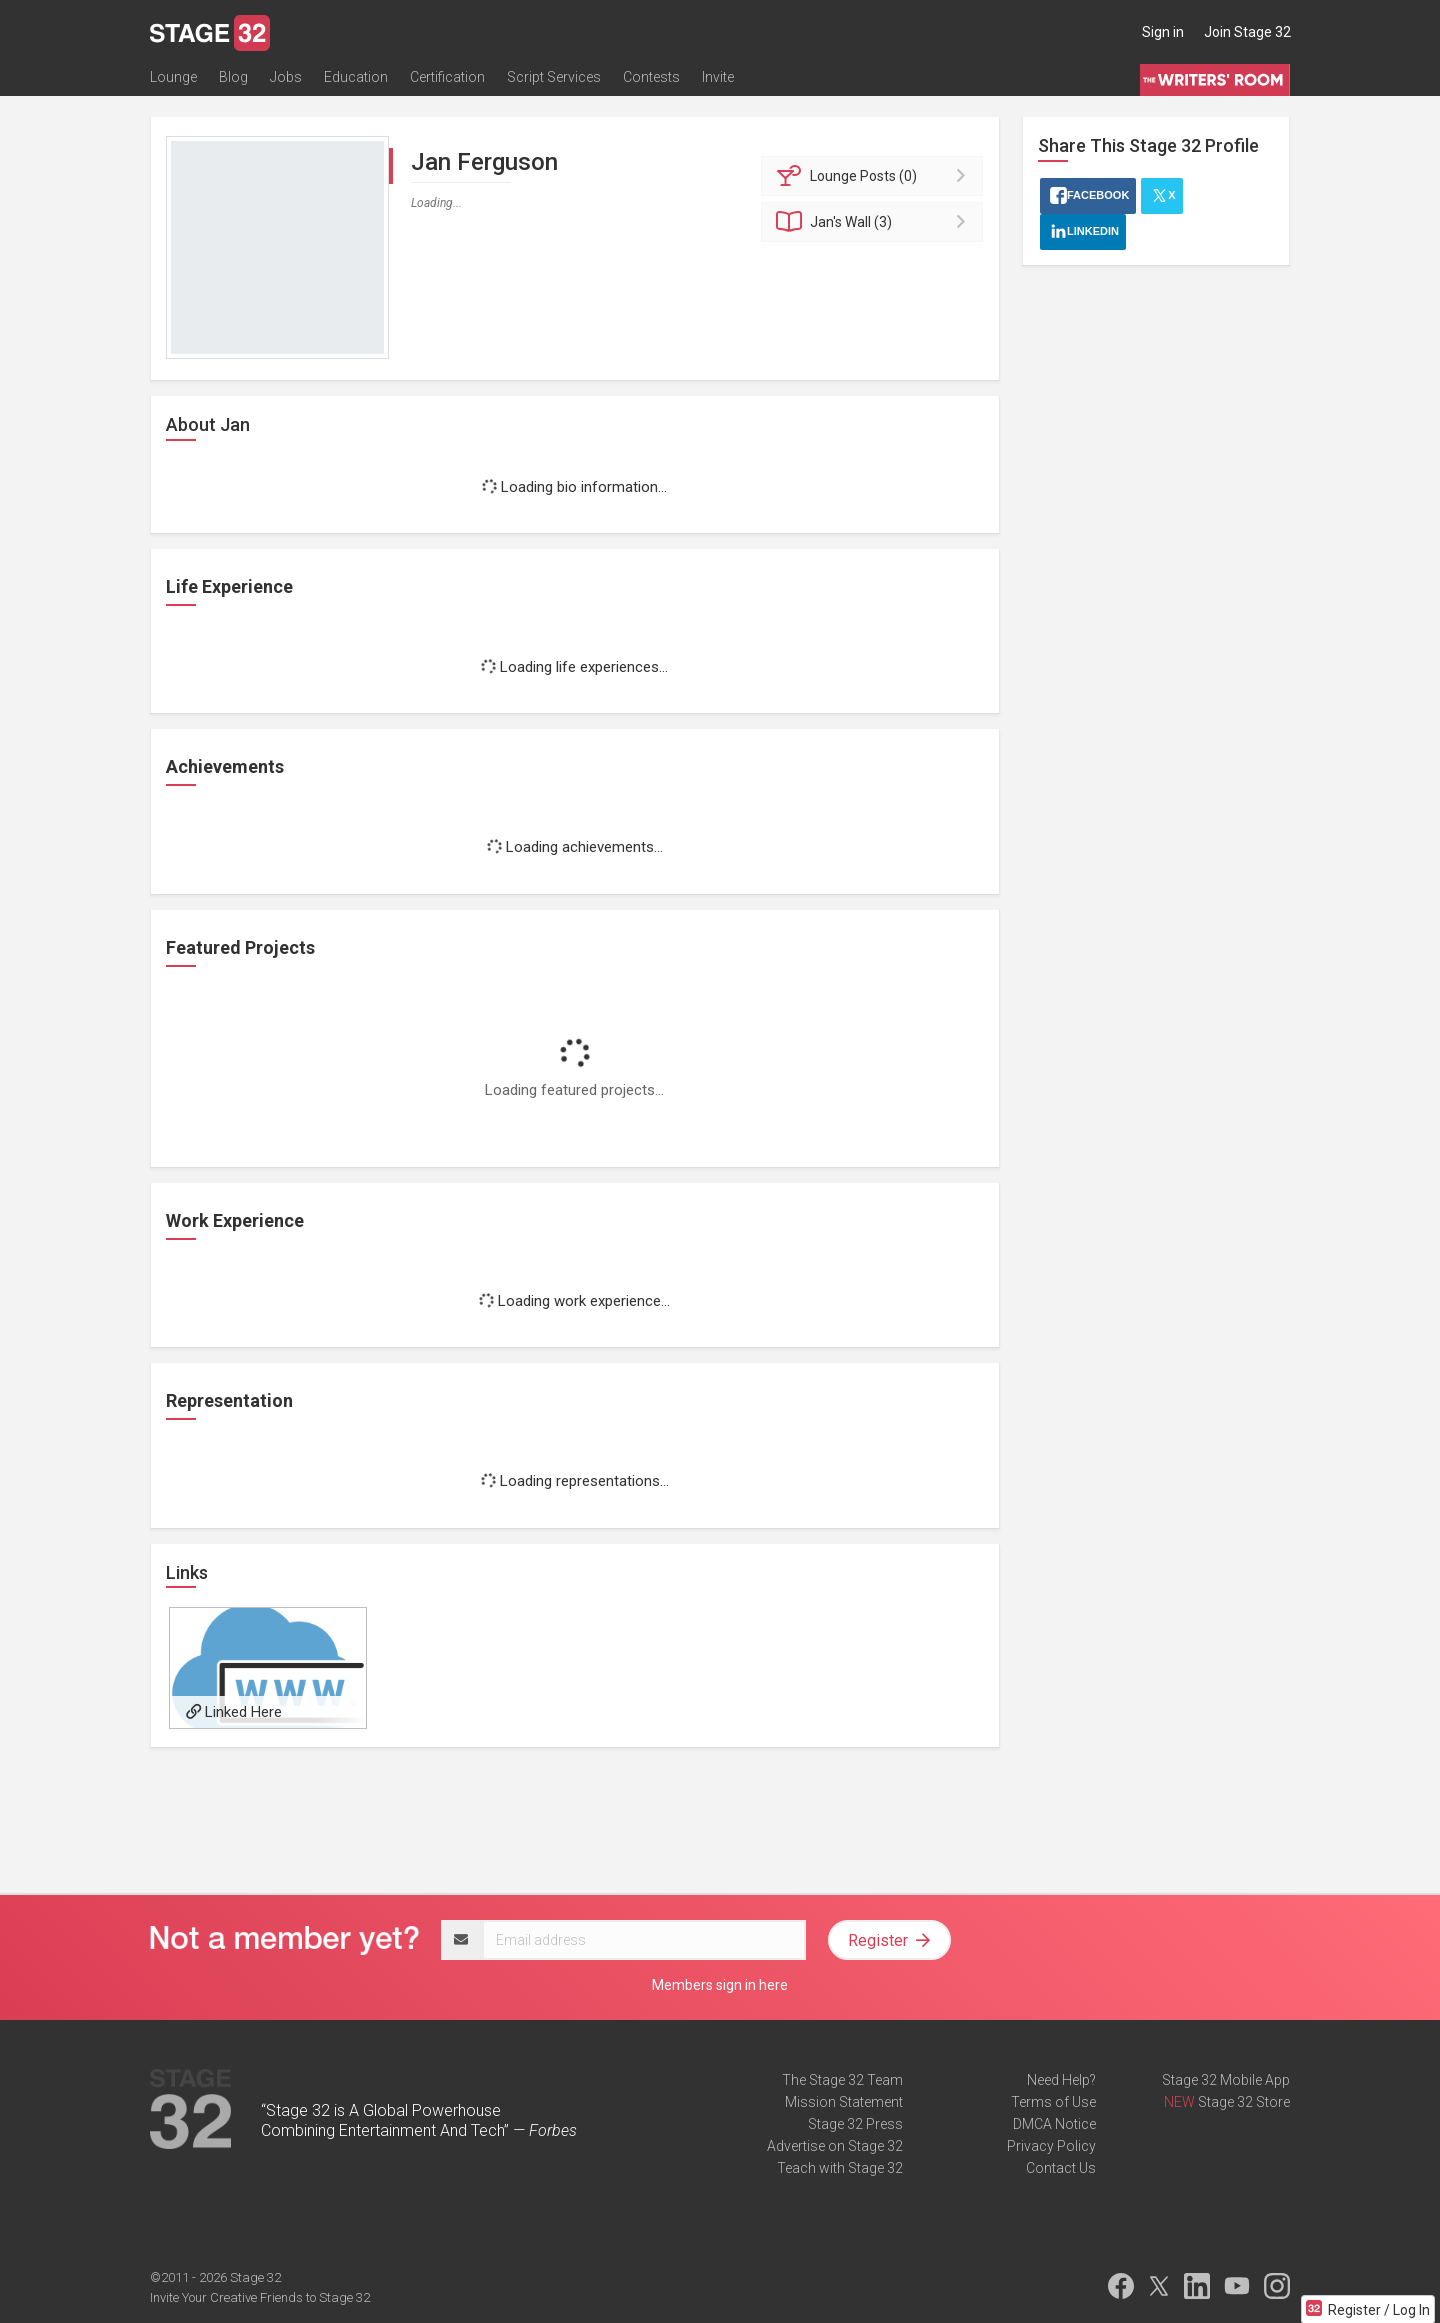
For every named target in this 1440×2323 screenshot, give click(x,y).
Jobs (286, 77)
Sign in (1163, 32)
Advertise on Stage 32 (835, 2146)
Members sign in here (720, 1985)
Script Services (554, 77)
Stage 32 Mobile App (1226, 2080)
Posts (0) (875, 176)
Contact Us (1061, 2168)
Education (356, 77)
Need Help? (1061, 2080)
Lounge (173, 77)
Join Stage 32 (1247, 32)
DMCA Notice (1054, 2124)
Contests (651, 77)
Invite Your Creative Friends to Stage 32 (260, 2297)
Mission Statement (844, 2102)
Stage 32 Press (855, 2124)
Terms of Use (1053, 2102)
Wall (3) (875, 222)
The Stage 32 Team (842, 2080)
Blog (233, 77)
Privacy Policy (1051, 2146)
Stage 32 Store (1244, 2102)
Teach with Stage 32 (840, 2168)
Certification (447, 77)
